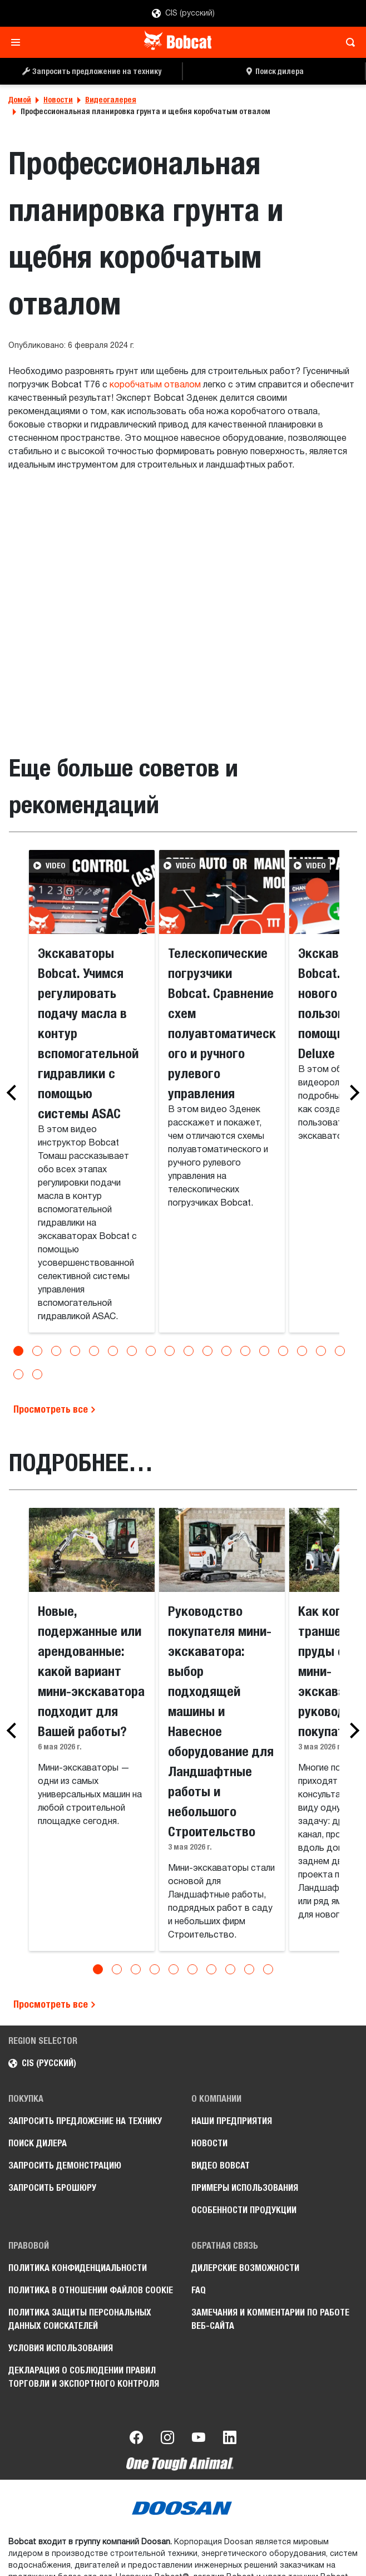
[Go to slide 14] (264, 1351)
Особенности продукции (243, 2210)
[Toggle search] (347, 42)
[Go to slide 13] (245, 1351)
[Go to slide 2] (37, 1351)
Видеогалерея (110, 99)
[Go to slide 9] (170, 1351)
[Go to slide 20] (37, 1374)
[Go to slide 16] (302, 1351)
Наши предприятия (231, 2121)
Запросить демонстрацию (64, 2165)
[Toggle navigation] (18, 42)
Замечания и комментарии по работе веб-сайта (270, 2319)
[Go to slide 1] (18, 1351)
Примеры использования (244, 2187)
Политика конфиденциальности (77, 2268)
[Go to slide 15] (283, 1351)
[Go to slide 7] (132, 1351)
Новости (58, 99)
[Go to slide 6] (113, 1351)
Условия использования (60, 2348)
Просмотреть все (54, 1409)
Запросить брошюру (52, 2187)
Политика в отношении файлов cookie (90, 2290)
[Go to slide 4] (75, 1351)
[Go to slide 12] (226, 1351)
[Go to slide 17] (321, 1351)
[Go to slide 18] (340, 1351)
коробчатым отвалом (155, 385)
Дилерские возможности (245, 2268)
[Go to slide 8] (151, 1351)
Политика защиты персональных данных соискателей (79, 2319)
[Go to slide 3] (56, 1351)
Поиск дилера (37, 2143)
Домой (19, 99)
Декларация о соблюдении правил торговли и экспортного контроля (83, 2377)
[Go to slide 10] (189, 1351)
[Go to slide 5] (94, 1351)
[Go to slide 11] (207, 1351)
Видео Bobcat (220, 2165)
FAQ (198, 2290)
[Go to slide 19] (18, 1374)
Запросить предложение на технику (85, 2121)
